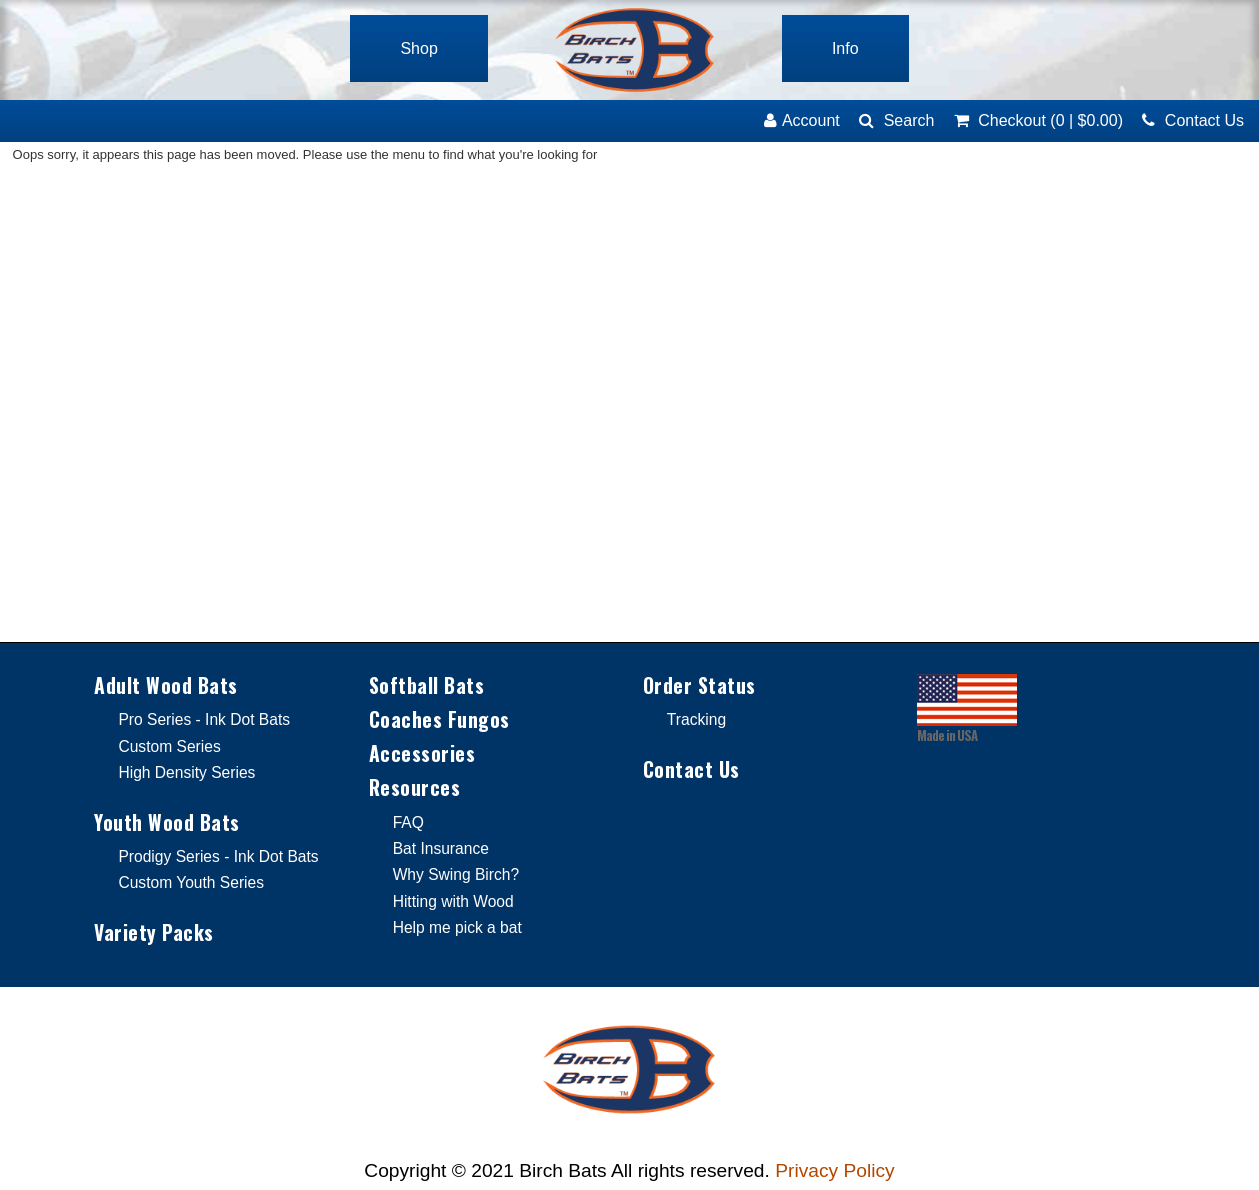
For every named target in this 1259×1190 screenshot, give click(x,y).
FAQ (408, 822)
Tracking (696, 719)
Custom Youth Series (191, 882)
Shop (418, 48)
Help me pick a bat (457, 927)
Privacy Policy (834, 1170)
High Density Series (186, 772)
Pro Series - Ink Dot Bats (204, 719)
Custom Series (169, 746)
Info (845, 48)
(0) (1038, 120)
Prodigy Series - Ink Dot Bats (218, 856)
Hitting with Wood (453, 901)
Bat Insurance (441, 848)
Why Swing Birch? (456, 874)
